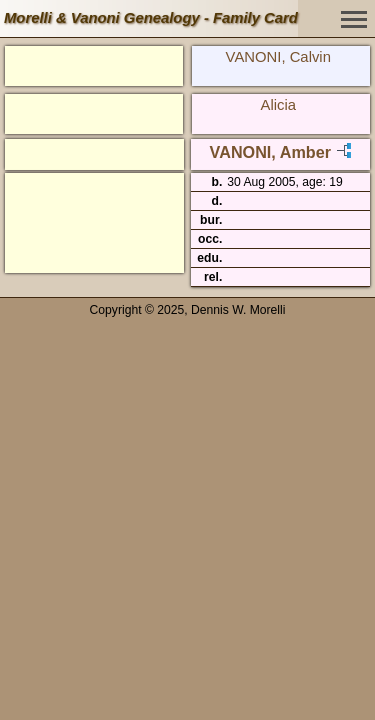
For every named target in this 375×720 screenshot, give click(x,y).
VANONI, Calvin (278, 57)
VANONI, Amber (270, 152)
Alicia (278, 105)
